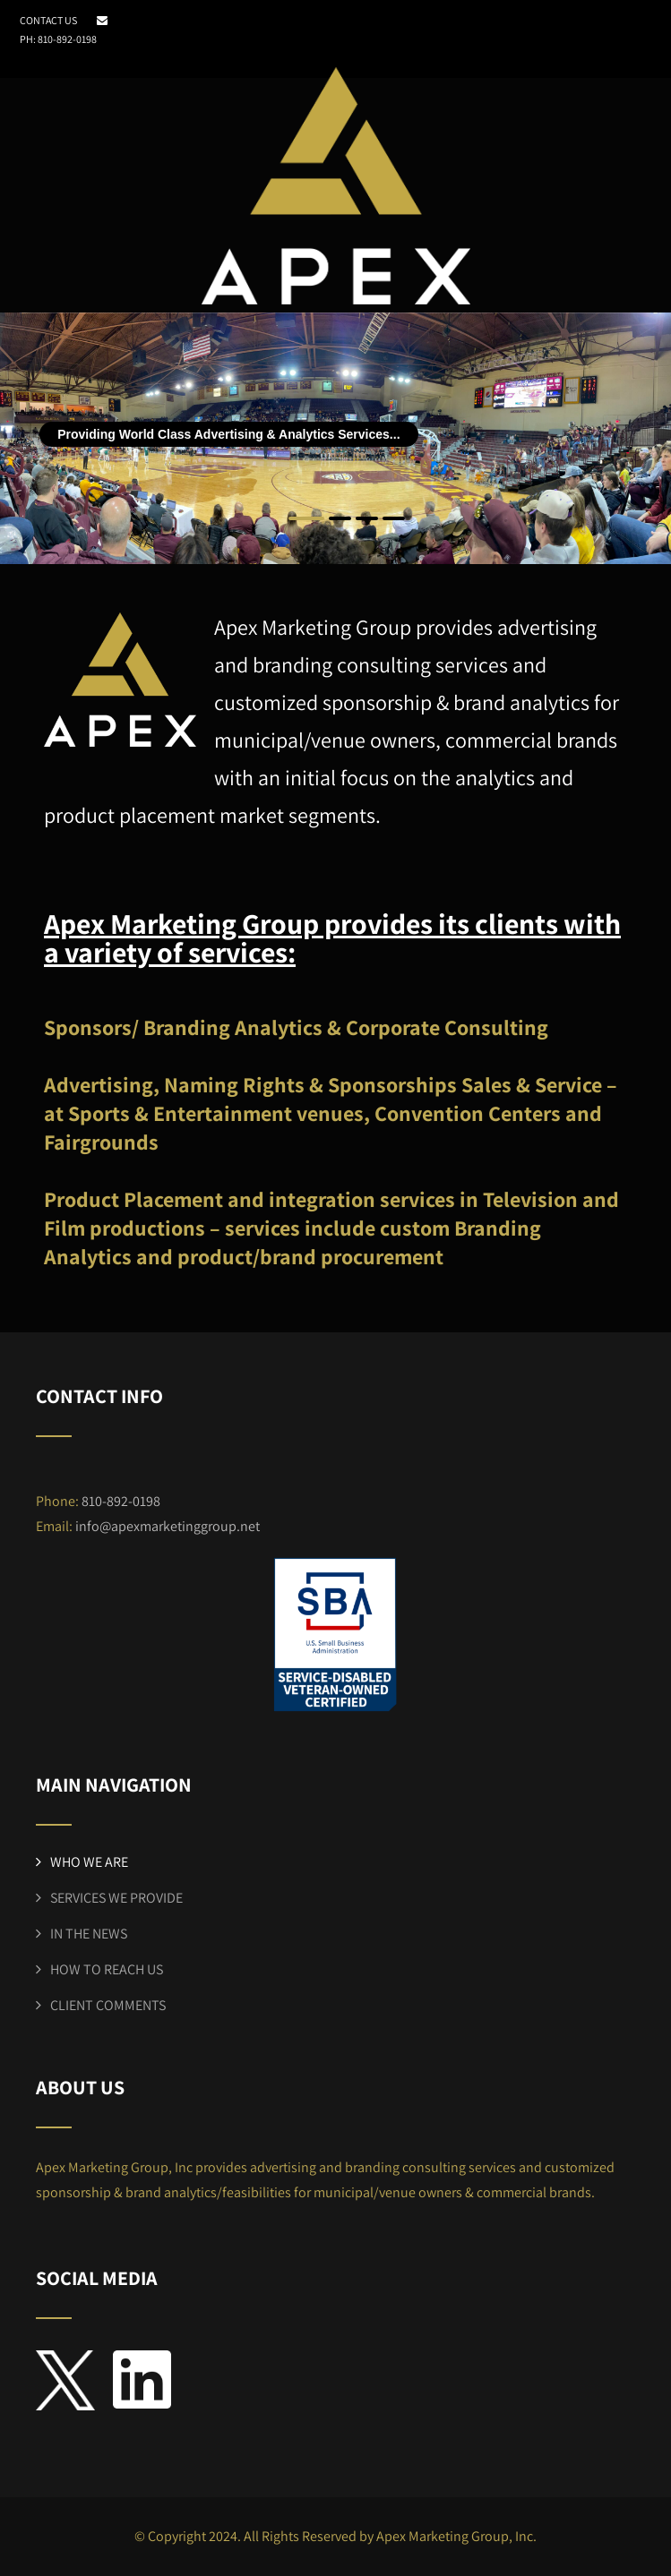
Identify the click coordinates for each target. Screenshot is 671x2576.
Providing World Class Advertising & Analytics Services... (228, 434)
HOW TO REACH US (106, 1969)
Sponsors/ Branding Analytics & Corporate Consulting (296, 1027)
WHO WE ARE (89, 1862)
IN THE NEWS (88, 1933)
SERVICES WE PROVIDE (116, 1897)
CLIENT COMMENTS (108, 2005)
